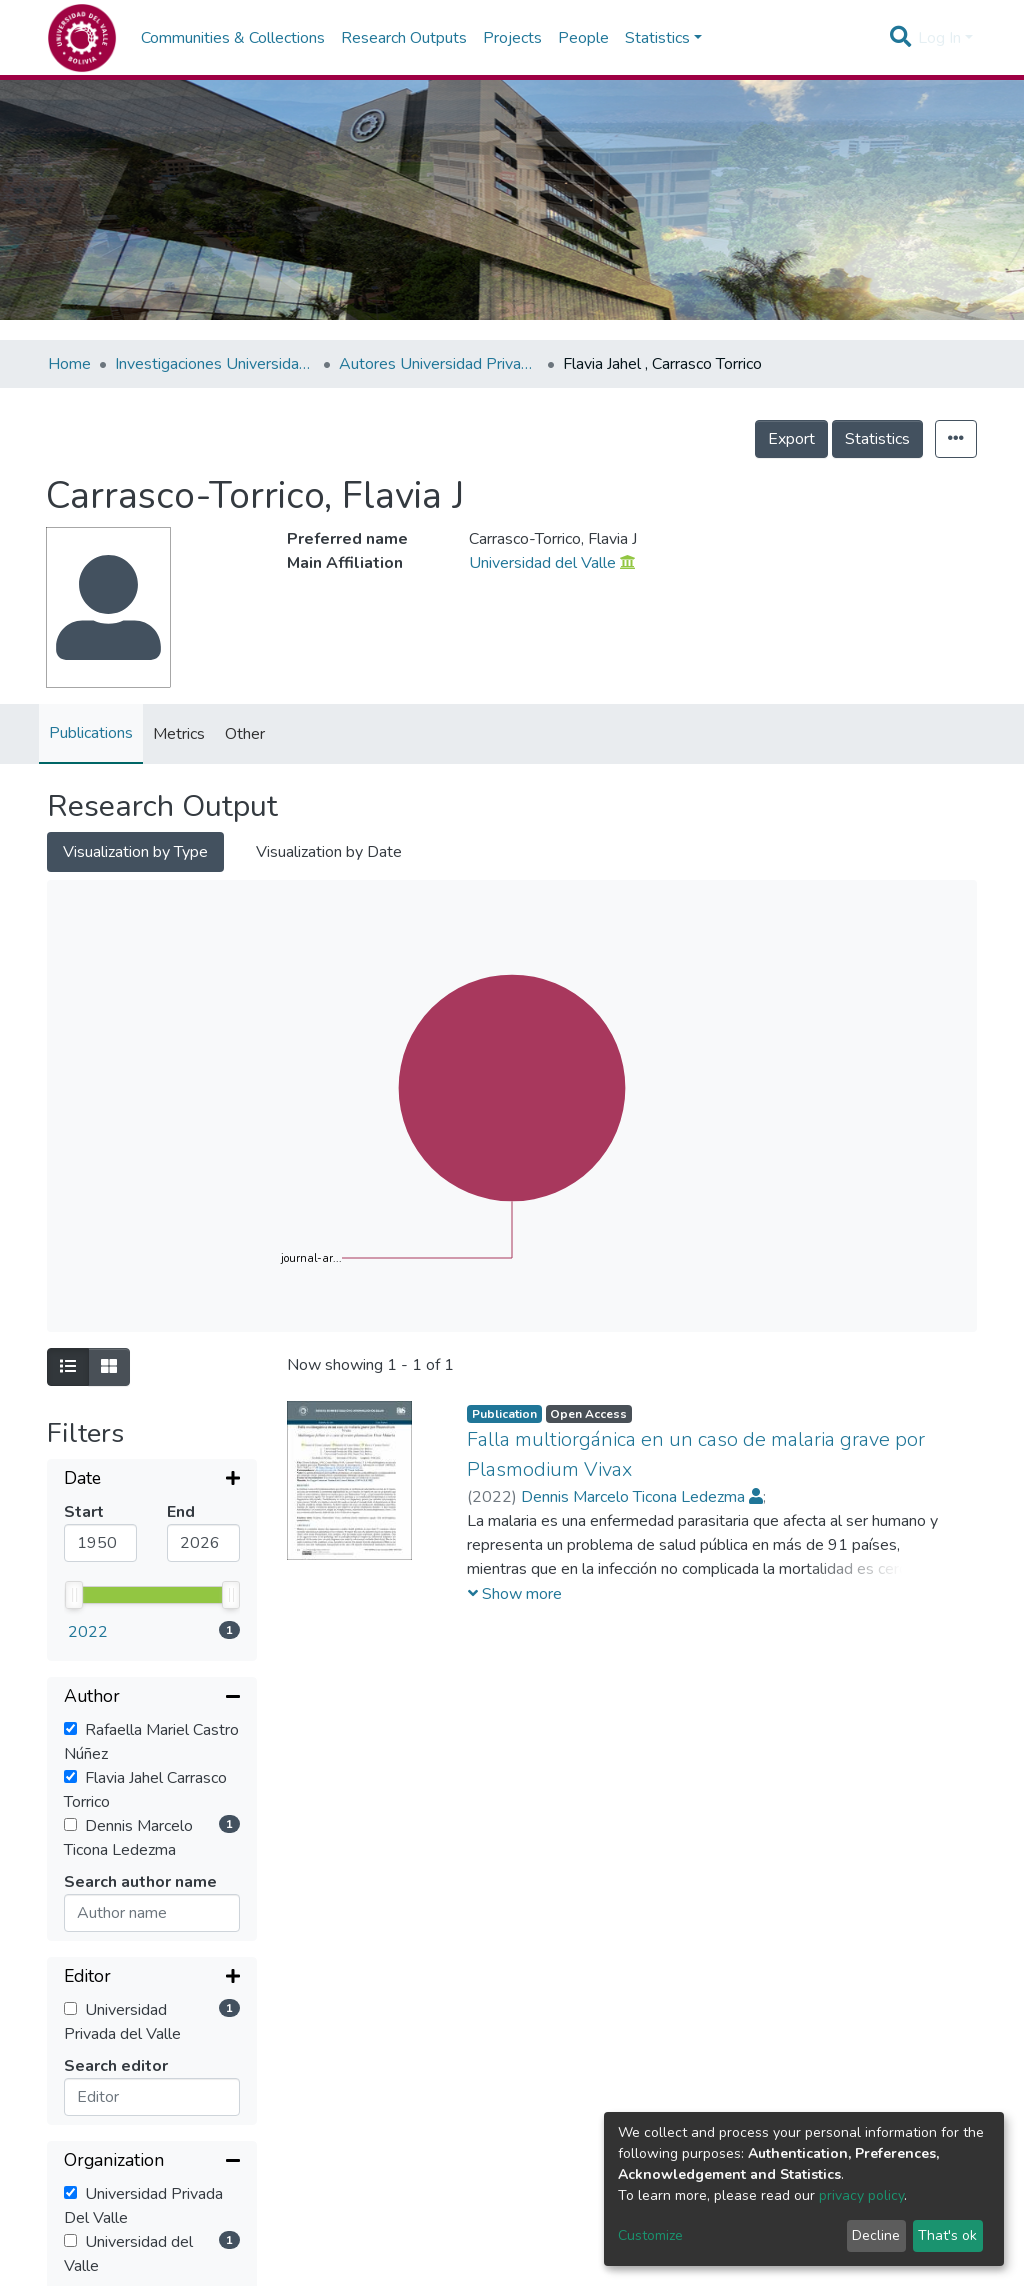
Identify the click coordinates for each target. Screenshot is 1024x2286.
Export (791, 439)
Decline (876, 2235)
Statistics (877, 439)
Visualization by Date (329, 852)
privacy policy (861, 2195)
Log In (939, 38)
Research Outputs (404, 38)
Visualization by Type (135, 852)
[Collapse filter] (152, 1538)
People (583, 38)
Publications (91, 733)
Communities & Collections (233, 38)
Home (69, 364)
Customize (650, 2235)
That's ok (947, 2235)
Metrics (179, 734)
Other (245, 734)
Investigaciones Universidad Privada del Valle (215, 364)
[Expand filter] (152, 1480)
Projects (512, 38)
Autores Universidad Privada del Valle (439, 364)
